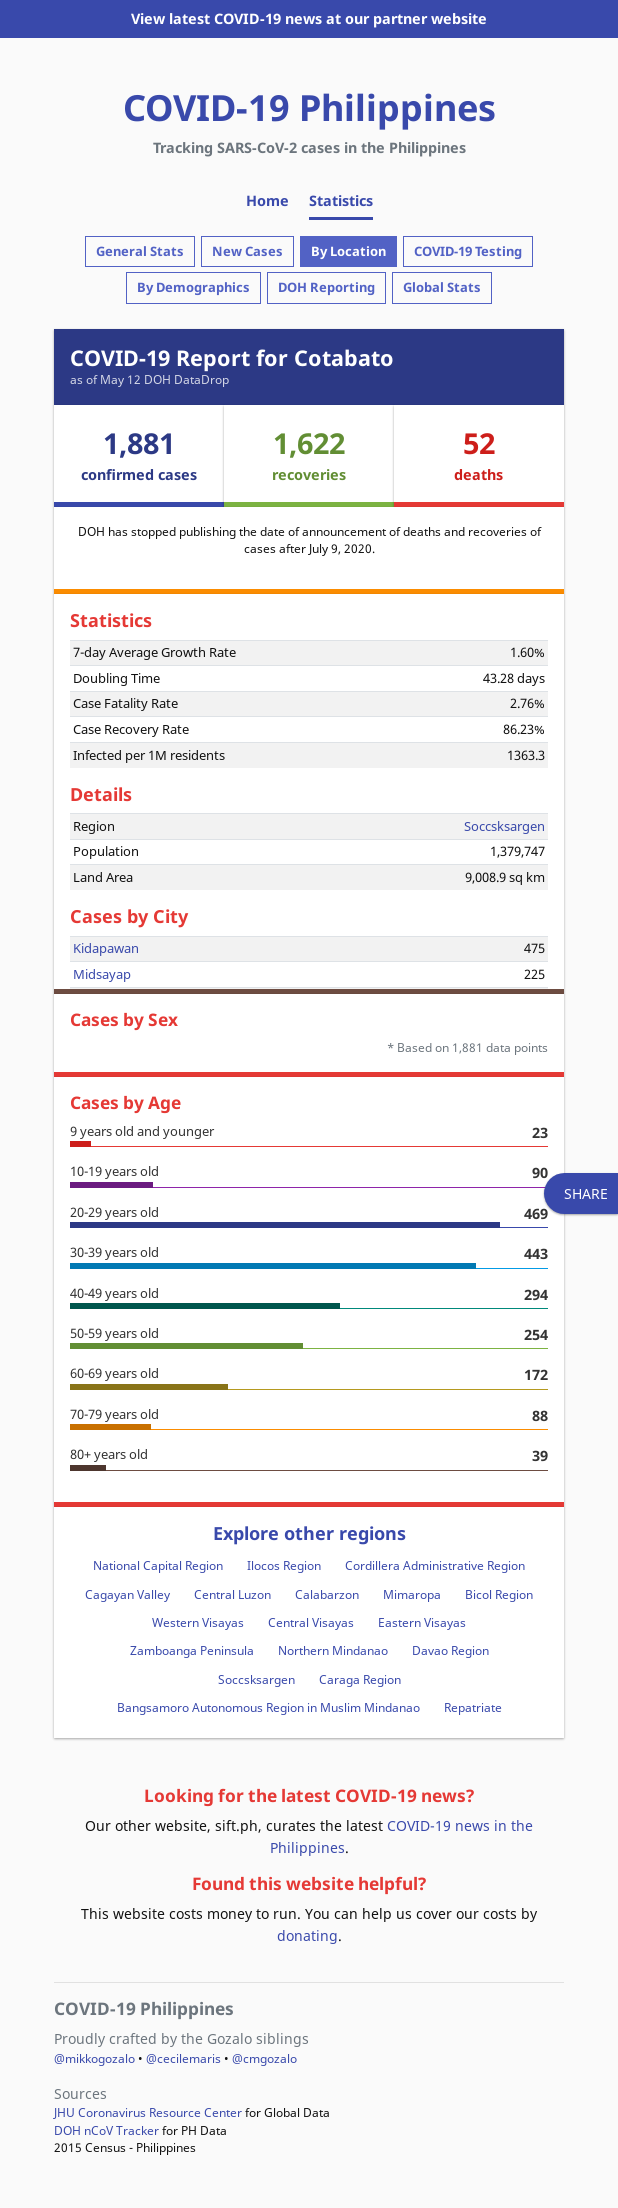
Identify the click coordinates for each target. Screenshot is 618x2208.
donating (307, 1935)
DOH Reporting (326, 287)
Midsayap (102, 974)
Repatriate (473, 1707)
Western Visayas (198, 1622)
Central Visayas (311, 1622)
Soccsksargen (504, 826)
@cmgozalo (264, 2058)
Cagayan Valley (127, 1594)
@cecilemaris (183, 2058)
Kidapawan (106, 948)
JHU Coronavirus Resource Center (148, 2112)
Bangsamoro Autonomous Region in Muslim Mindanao (268, 1707)
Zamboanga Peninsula (192, 1650)
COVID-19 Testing (468, 251)
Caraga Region (360, 1679)
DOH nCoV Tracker (106, 2130)
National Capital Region (158, 1565)
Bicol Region (499, 1594)
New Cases (247, 251)
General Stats (140, 251)
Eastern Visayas (422, 1622)
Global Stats (442, 287)
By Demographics (193, 287)
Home (267, 200)
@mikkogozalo (94, 2058)
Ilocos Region (284, 1565)
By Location (348, 251)
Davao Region (450, 1650)
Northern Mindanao (333, 1650)
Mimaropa (412, 1594)
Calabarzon (327, 1594)
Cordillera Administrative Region (435, 1565)
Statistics (341, 200)
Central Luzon (232, 1594)
